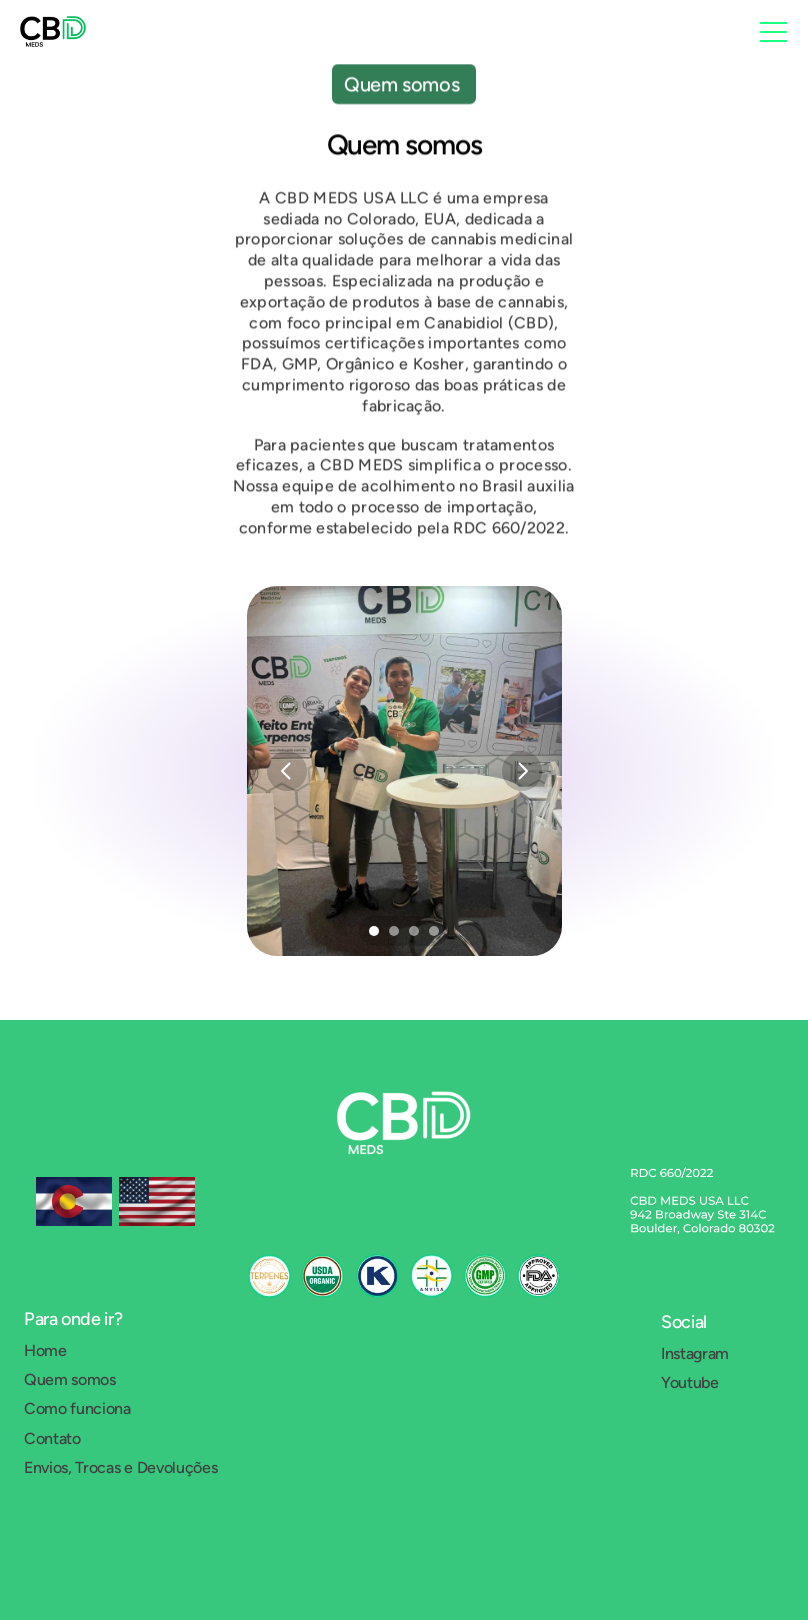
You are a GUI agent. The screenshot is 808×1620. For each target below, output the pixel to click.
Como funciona (77, 1408)
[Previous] (287, 771)
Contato (52, 1438)
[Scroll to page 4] (436, 931)
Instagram (695, 1353)
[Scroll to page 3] (414, 931)
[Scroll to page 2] (394, 931)
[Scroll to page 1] (371, 931)
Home (45, 1350)
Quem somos (70, 1379)
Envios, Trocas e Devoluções (120, 1467)
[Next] (522, 771)
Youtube (690, 1382)
